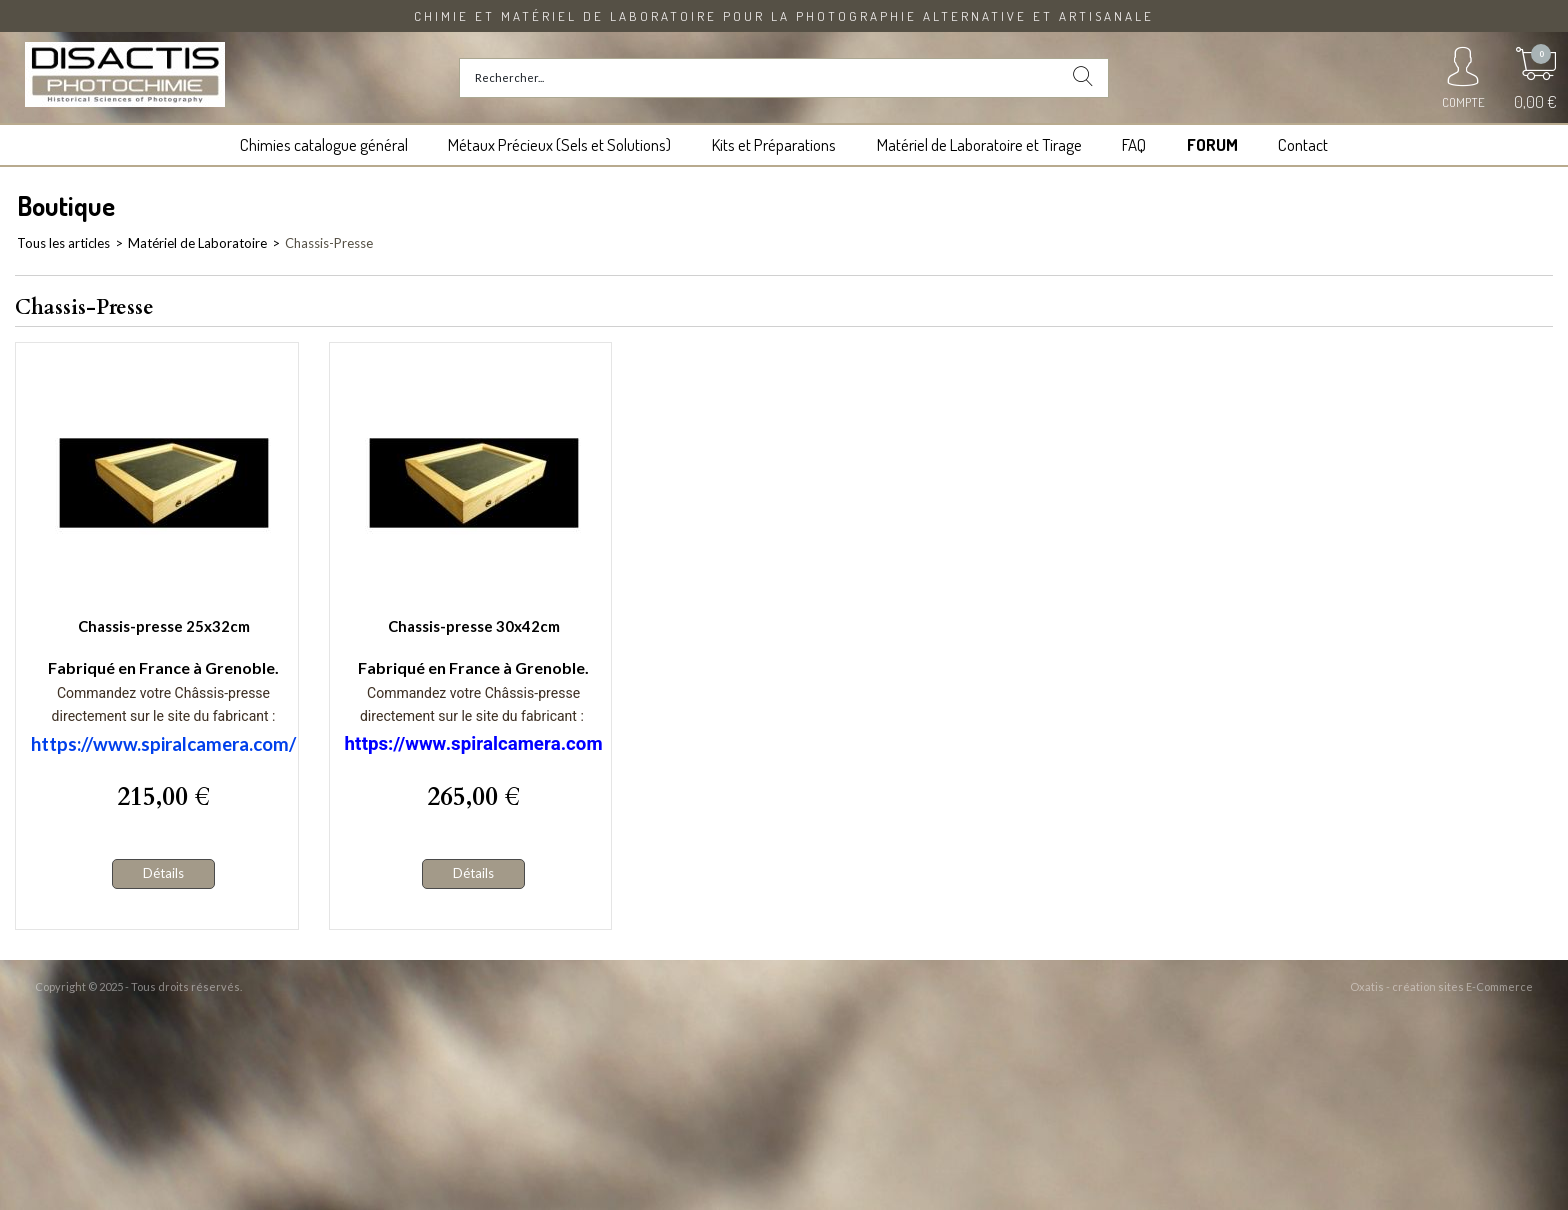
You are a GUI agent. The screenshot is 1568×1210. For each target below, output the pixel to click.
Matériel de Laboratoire (197, 243)
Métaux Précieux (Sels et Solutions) (559, 144)
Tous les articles (63, 243)
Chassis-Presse (329, 243)
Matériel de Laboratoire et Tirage (979, 144)
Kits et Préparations (774, 144)
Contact (1303, 144)
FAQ (1134, 144)
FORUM (1212, 144)
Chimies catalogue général (324, 144)
